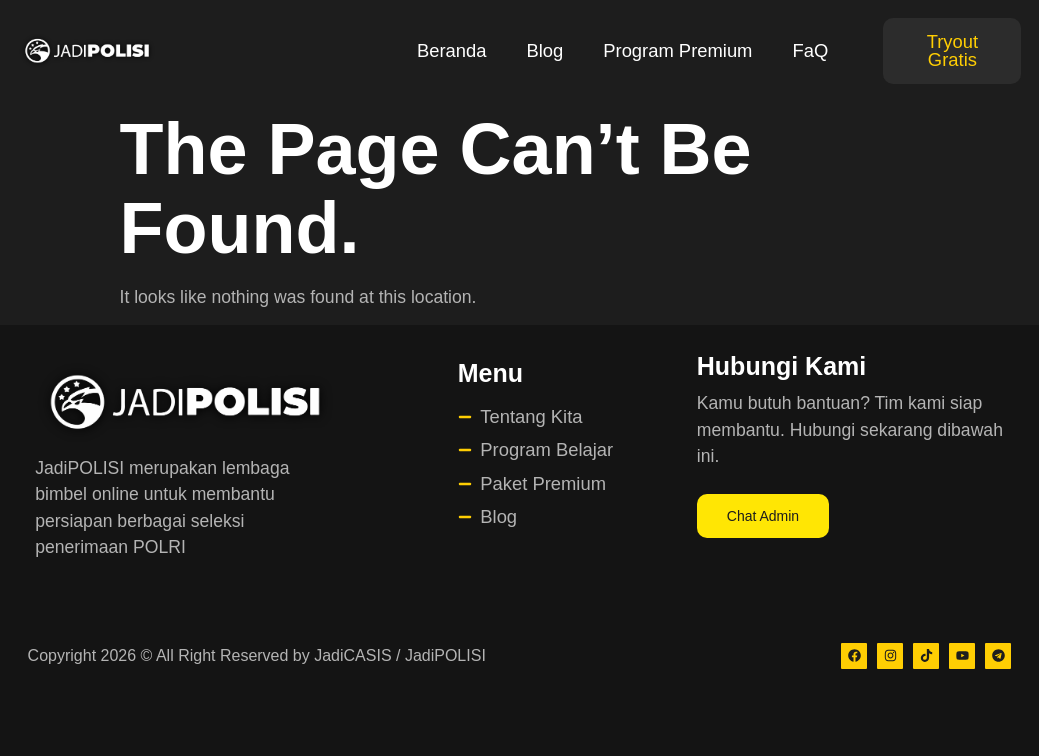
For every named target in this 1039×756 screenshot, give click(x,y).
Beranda (452, 50)
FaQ (810, 50)
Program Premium (677, 50)
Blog (544, 50)
